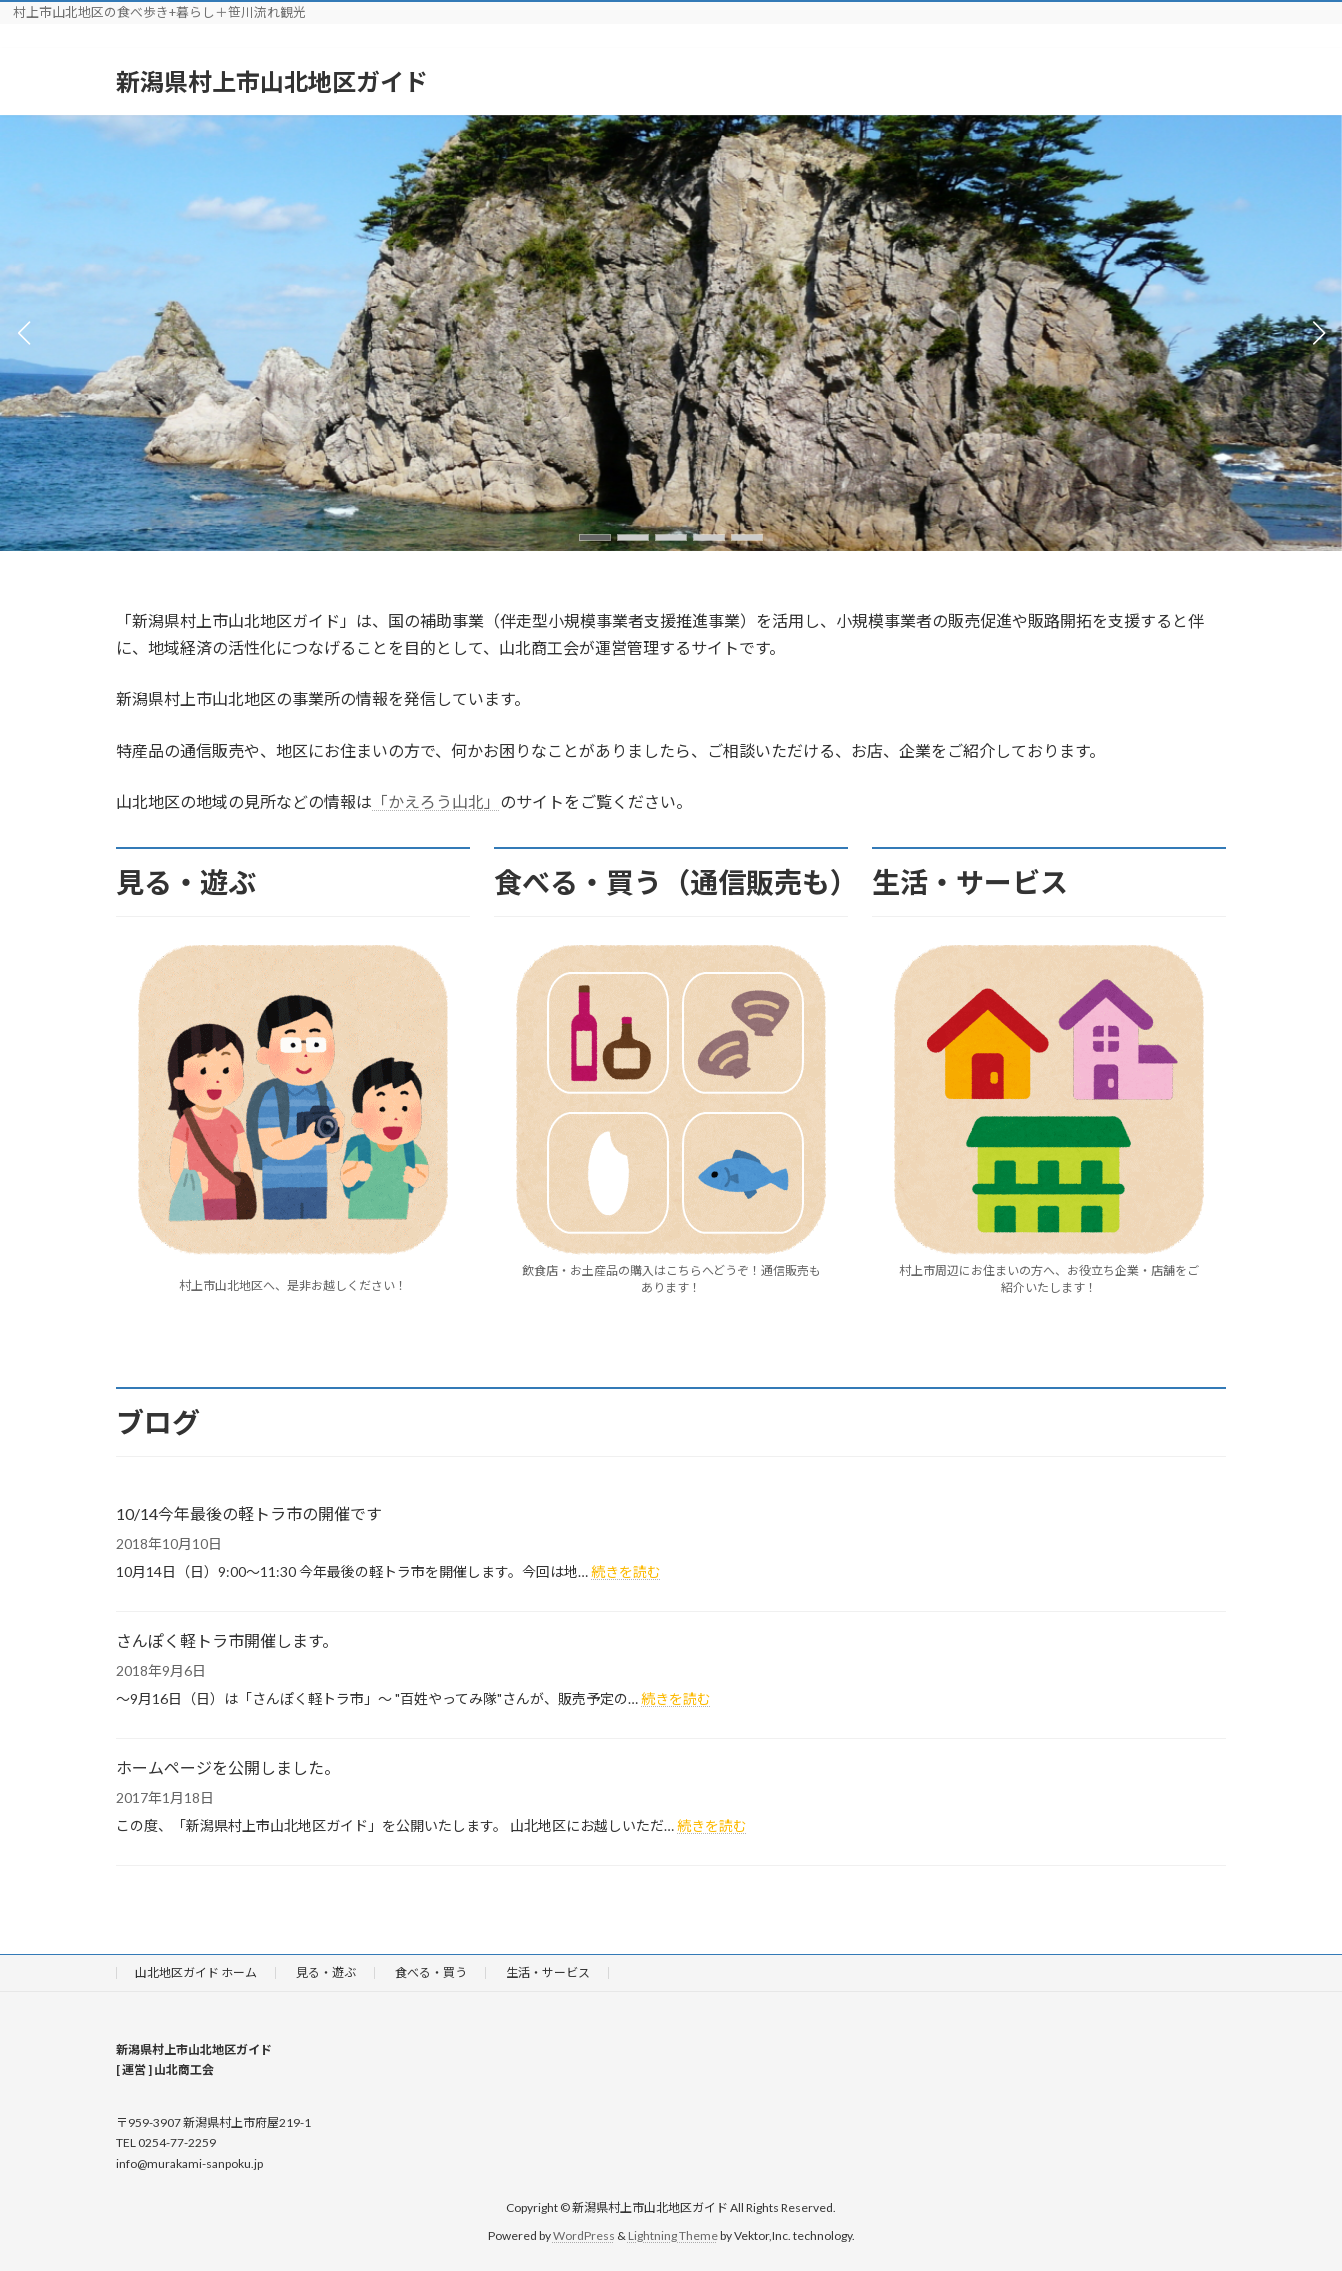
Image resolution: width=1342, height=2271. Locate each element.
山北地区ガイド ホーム (196, 1972)
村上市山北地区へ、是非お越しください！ (293, 1285)
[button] (595, 537)
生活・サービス (548, 1972)
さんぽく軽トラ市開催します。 (227, 1640)
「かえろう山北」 (436, 801)
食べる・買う (431, 1972)
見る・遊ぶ (326, 1972)
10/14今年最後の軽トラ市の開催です (249, 1513)
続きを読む (626, 1571)
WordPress (584, 2236)
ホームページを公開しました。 (228, 1767)
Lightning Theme (673, 2236)
